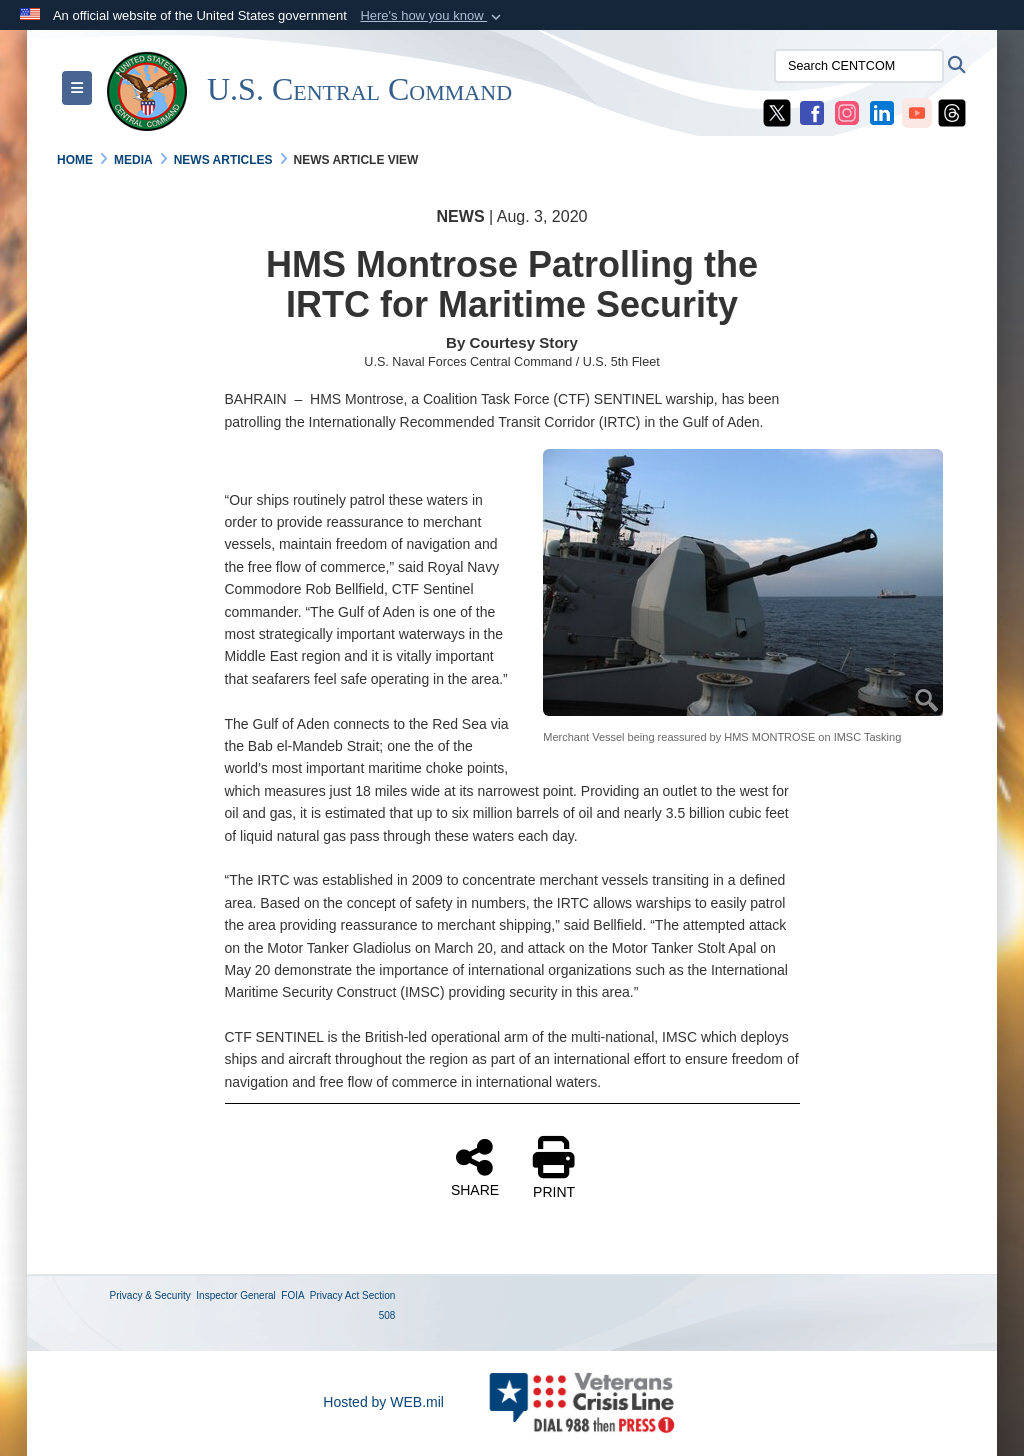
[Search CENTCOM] (859, 66)
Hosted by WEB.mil (383, 1402)
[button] (432, 16)
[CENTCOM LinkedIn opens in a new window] (882, 112)
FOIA (292, 1295)
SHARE (475, 1167)
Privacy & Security (150, 1295)
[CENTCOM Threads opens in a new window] (952, 112)
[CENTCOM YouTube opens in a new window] (917, 112)
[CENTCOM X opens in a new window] (777, 112)
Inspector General (236, 1295)
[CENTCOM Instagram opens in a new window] (847, 112)
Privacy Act (334, 1295)
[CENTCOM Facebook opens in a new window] (812, 112)
